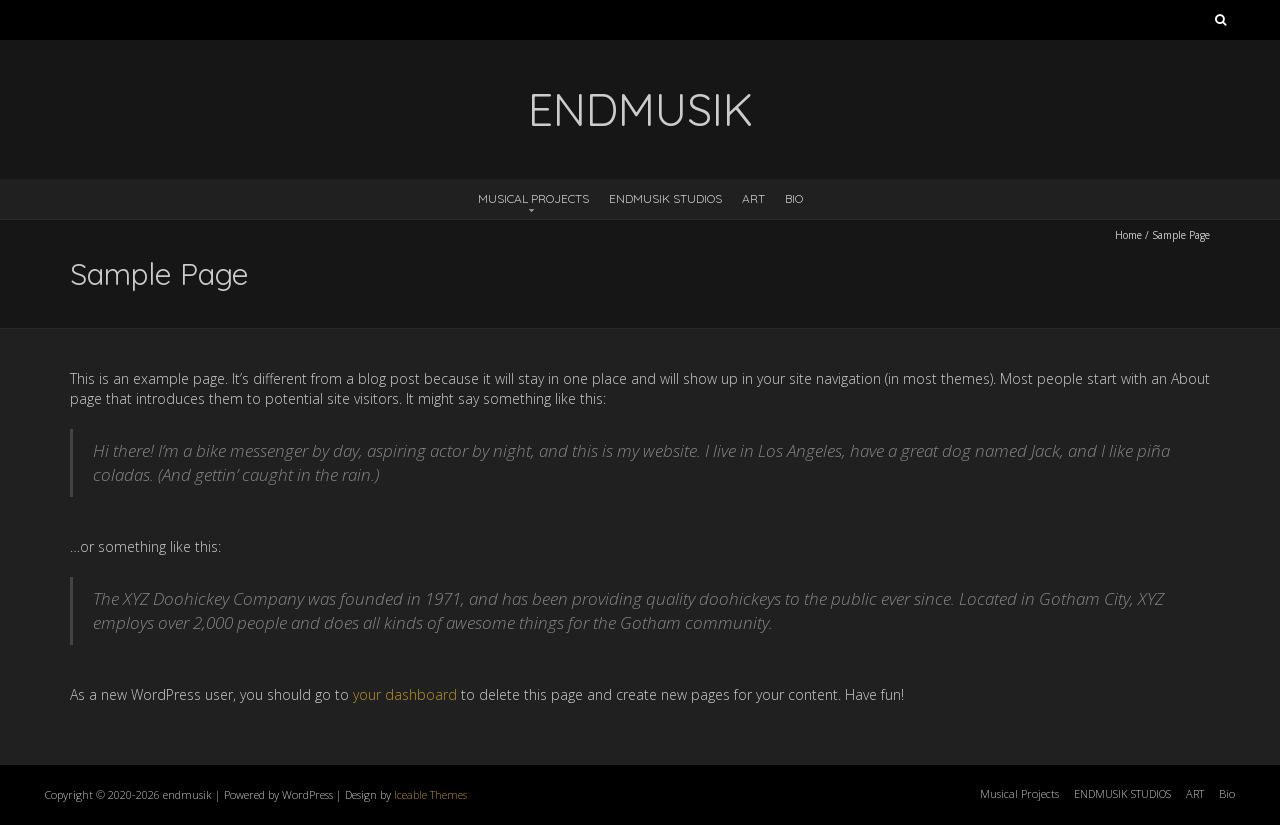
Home (1128, 235)
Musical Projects (533, 198)
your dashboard (405, 694)
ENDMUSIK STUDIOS (665, 198)
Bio (794, 198)
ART (753, 198)
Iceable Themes (430, 794)
